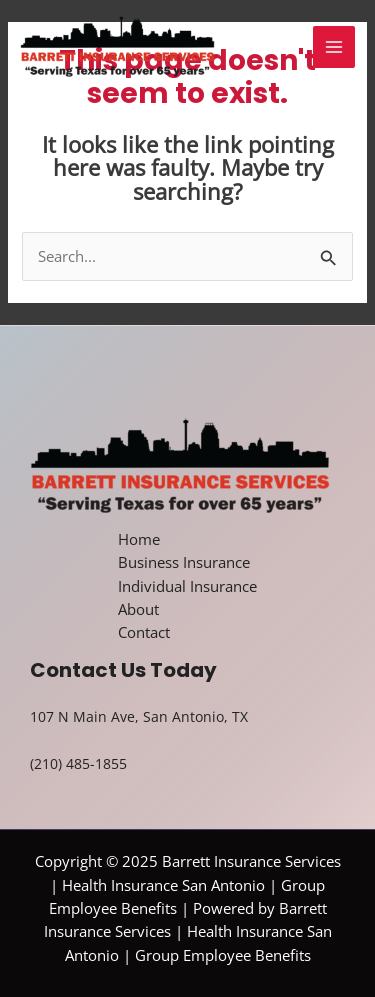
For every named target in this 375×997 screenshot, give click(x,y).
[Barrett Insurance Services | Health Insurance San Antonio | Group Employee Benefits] (117, 48)
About (138, 609)
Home (139, 539)
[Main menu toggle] (334, 47)
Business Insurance (184, 562)
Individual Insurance (187, 586)
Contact (144, 632)
